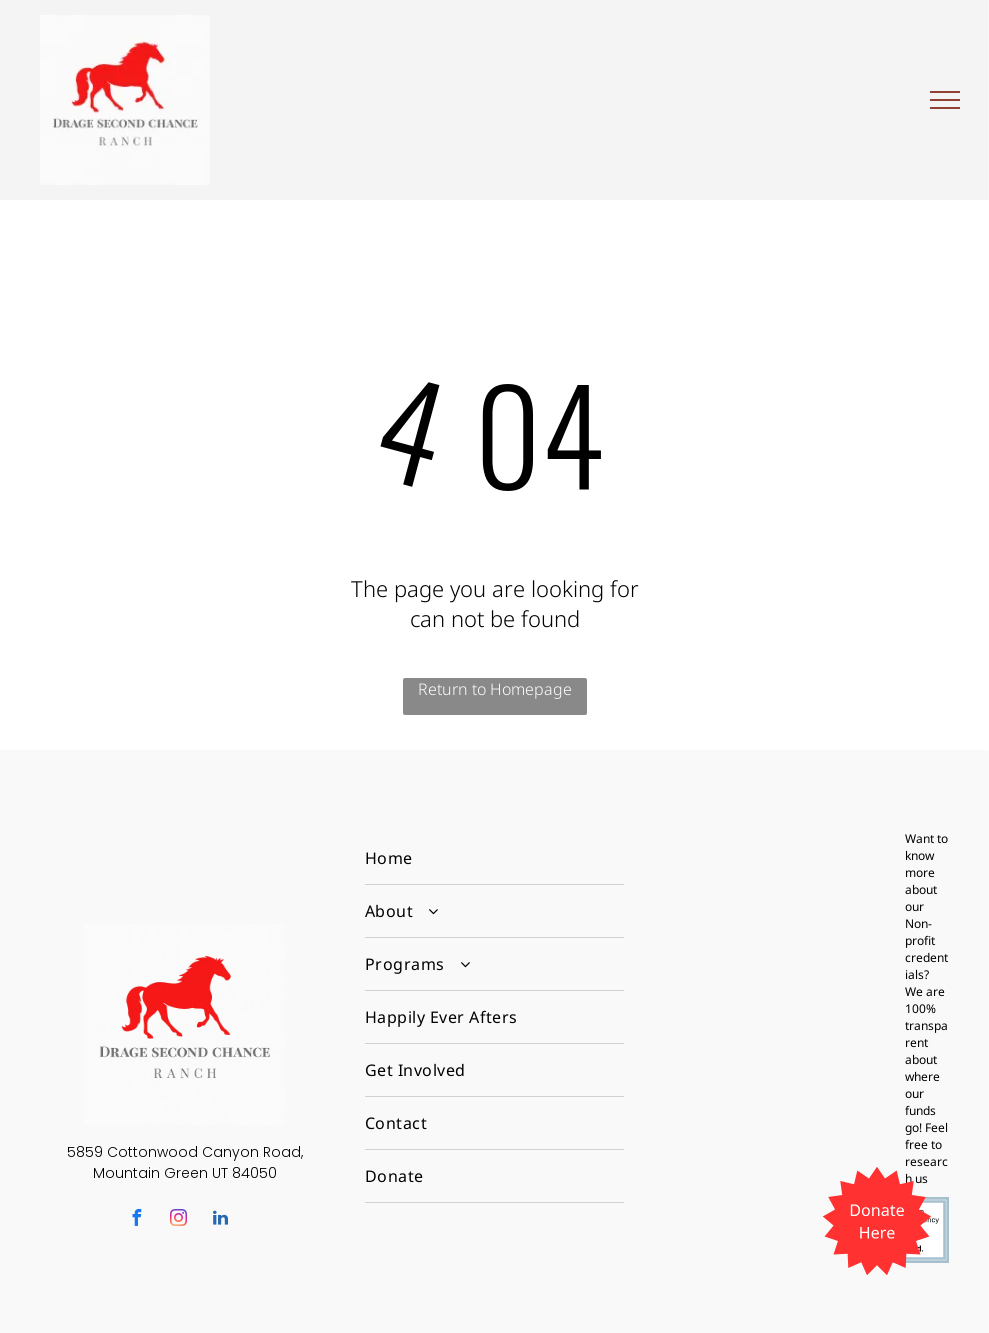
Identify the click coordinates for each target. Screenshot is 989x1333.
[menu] (945, 100)
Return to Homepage (495, 689)
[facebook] (137, 1220)
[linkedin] (221, 1220)
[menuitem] (494, 858)
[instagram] (179, 1220)
